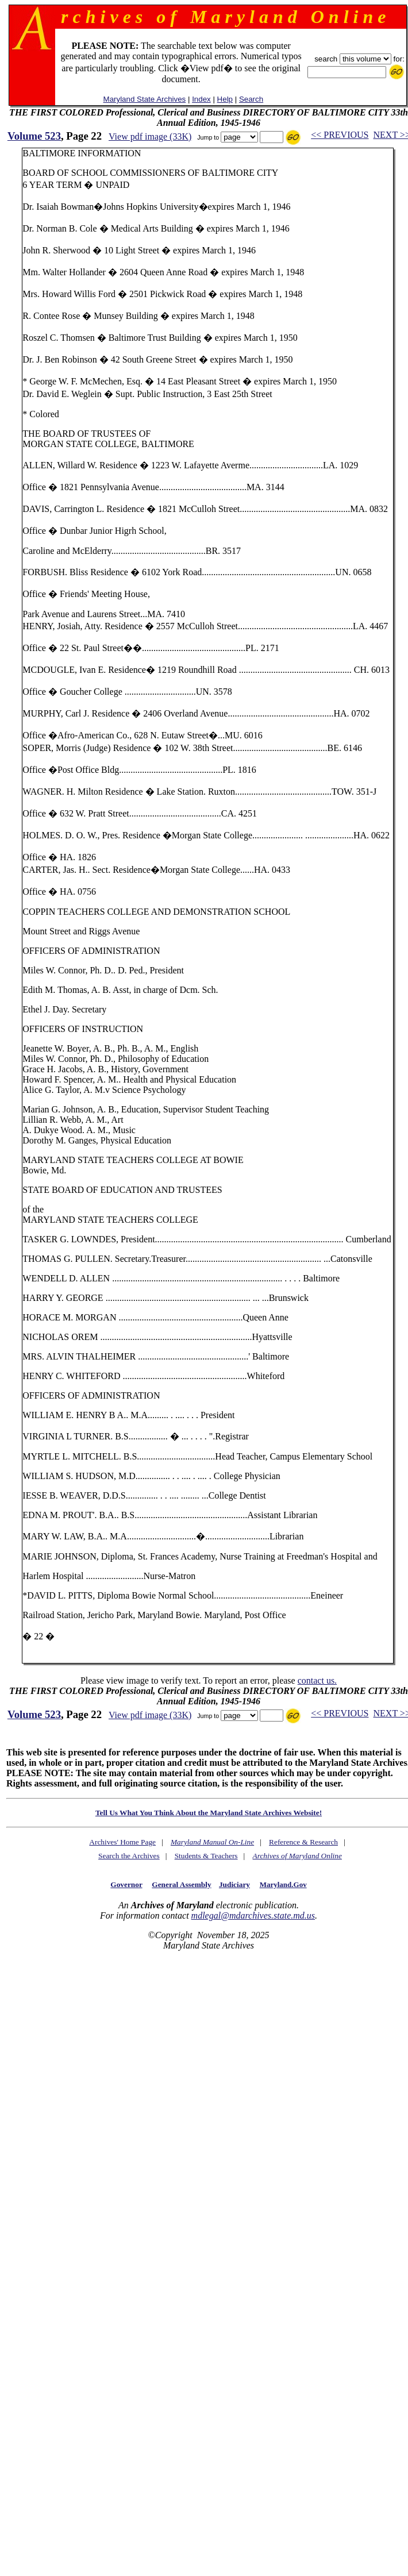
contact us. (317, 1680)
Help (225, 99)
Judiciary (234, 1884)
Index (201, 99)
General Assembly (181, 1884)
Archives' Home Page (122, 1842)
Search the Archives (129, 1855)
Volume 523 (34, 136)
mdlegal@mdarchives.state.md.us (253, 1915)
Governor (126, 1884)
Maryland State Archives (144, 99)
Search (251, 99)
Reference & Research (303, 1842)
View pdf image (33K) (150, 136)
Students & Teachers (206, 1855)
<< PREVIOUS (339, 135)
